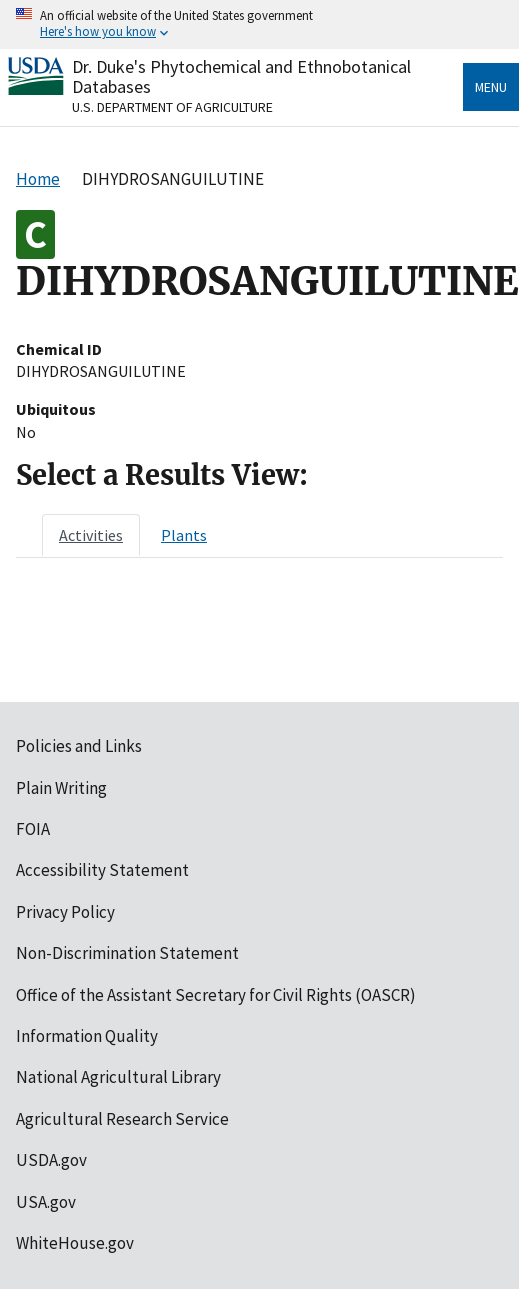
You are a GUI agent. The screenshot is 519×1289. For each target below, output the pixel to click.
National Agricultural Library (118, 1077)
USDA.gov (51, 1160)
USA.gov (46, 1202)
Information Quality (87, 1036)
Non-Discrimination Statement (127, 953)
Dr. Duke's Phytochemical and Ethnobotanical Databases (241, 76)
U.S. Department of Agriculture (172, 107)
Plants (184, 535)
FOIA (33, 829)
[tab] (91, 535)
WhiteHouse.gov (75, 1243)
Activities (91, 535)
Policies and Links (79, 746)
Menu (491, 87)
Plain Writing (61, 788)
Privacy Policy (65, 912)
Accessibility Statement (102, 870)
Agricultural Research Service (122, 1119)
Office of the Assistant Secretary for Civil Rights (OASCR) (216, 995)
